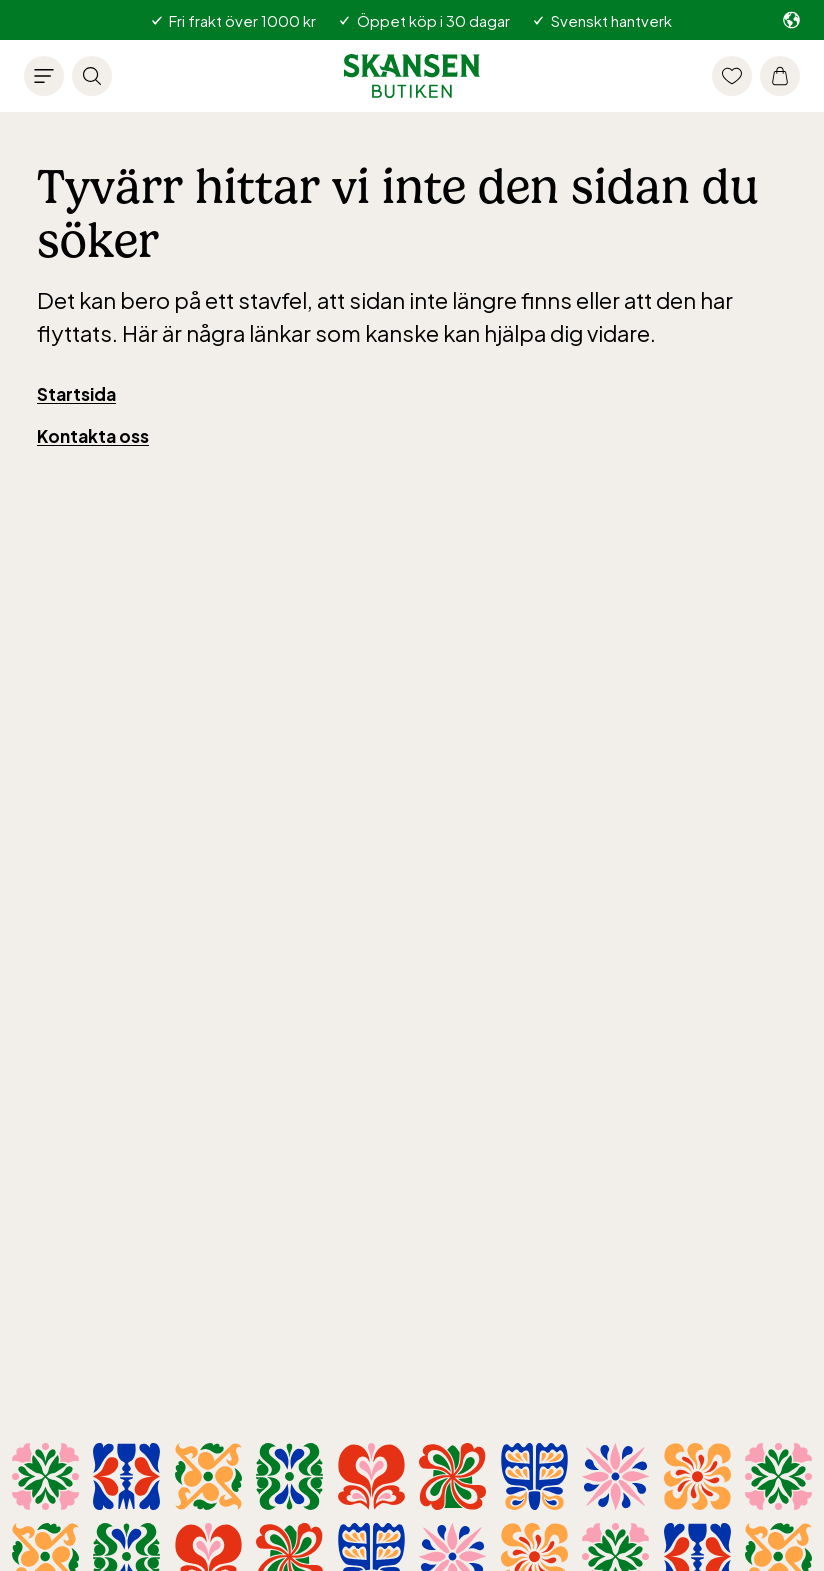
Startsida (76, 394)
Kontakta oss (93, 436)
